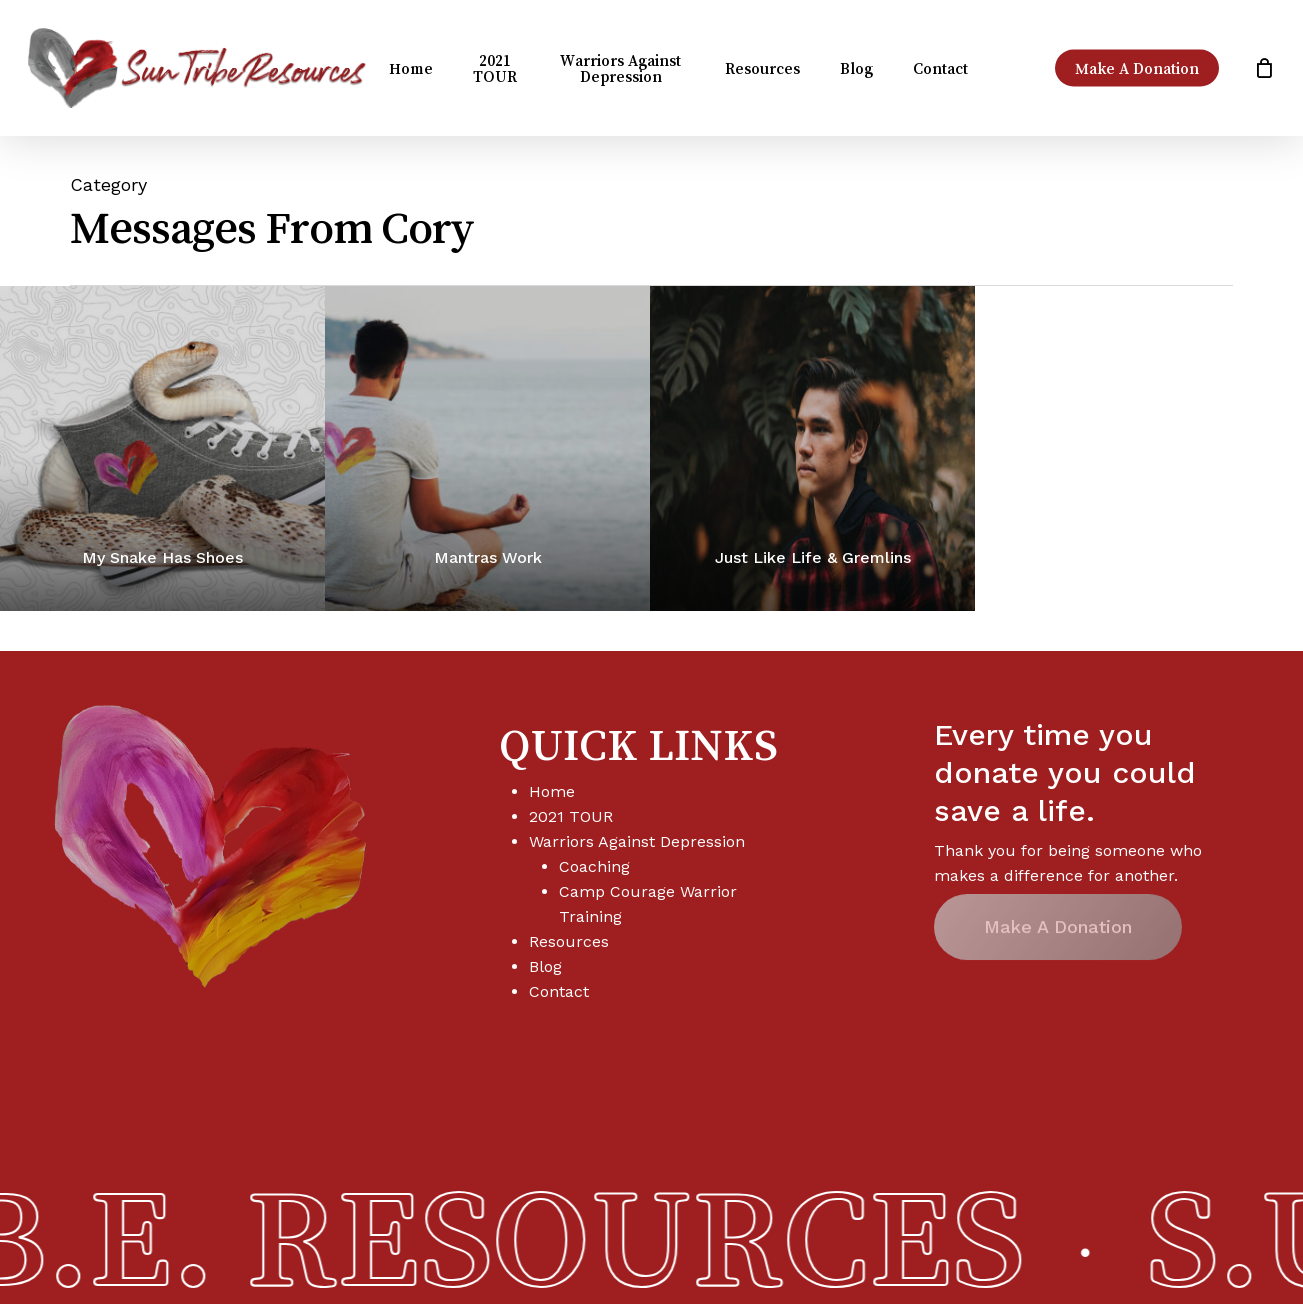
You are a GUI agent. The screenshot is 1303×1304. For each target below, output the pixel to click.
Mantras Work (488, 557)
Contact (559, 991)
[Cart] (1264, 68)
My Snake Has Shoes (162, 557)
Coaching (594, 866)
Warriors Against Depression (637, 841)
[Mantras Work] (487, 448)
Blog (545, 966)
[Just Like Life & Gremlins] (812, 448)
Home (552, 791)
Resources (569, 941)
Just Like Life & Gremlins (813, 557)
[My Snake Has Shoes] (162, 448)
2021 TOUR (571, 816)
